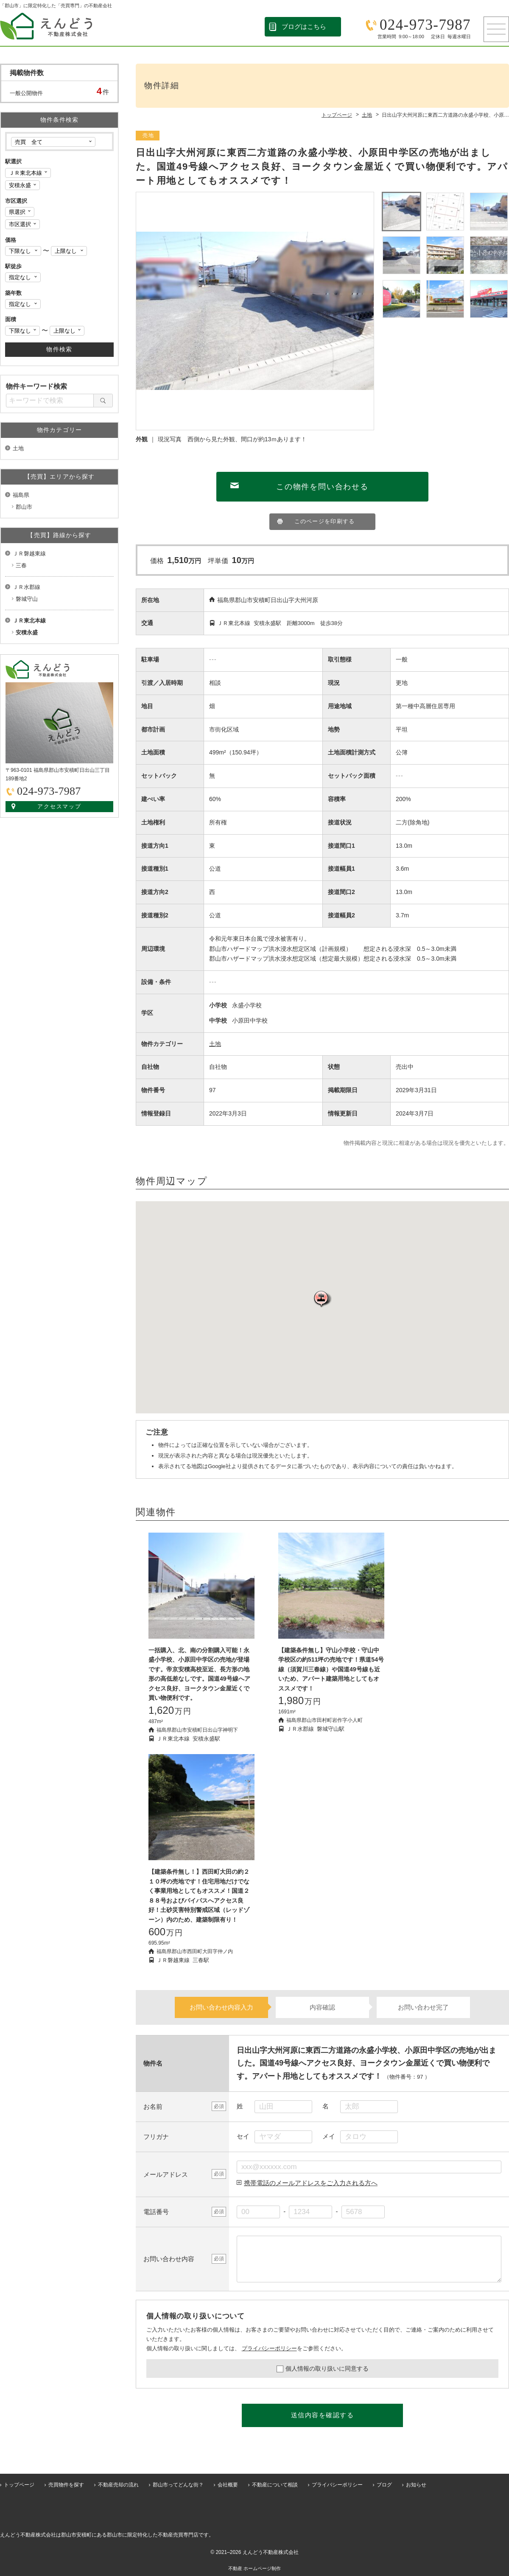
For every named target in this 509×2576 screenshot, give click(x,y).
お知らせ (416, 2485)
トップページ (19, 2485)
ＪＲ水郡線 (26, 587)
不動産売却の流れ (118, 2485)
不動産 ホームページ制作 (254, 2568)
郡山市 (24, 507)
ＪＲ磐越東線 (29, 553)
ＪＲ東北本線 (29, 620)
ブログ (384, 2485)
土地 (215, 1043)
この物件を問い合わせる (322, 486)
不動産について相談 (275, 2485)
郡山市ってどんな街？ (178, 2485)
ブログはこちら (304, 26)
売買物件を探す (66, 2485)
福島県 (21, 495)
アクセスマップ (59, 806)
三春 (21, 565)
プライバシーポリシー (269, 2348)
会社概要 (228, 2485)
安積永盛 (27, 632)
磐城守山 (27, 599)
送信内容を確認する (322, 2415)
